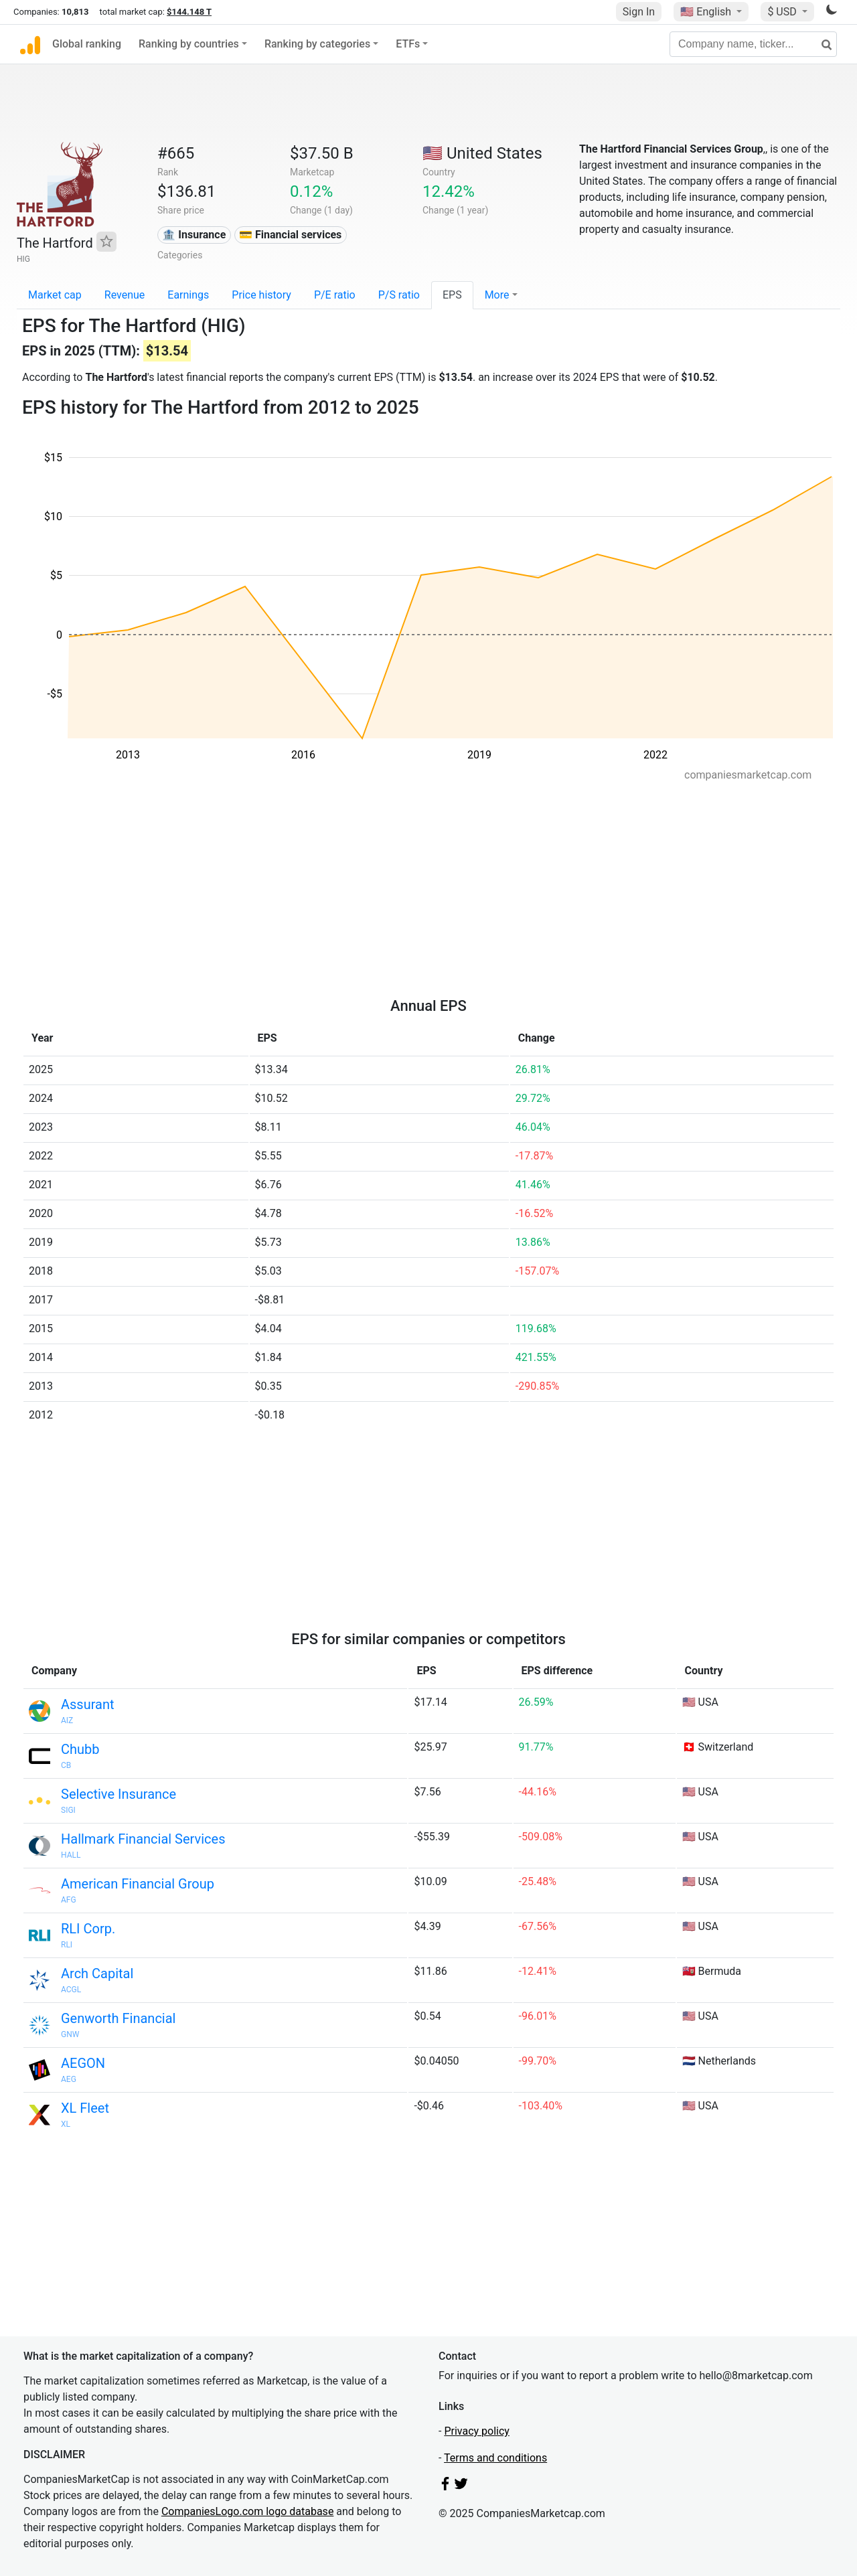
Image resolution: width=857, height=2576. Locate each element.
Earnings (188, 295)
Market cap (55, 295)
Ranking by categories (317, 43)
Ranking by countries (189, 43)
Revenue (124, 295)
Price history (261, 295)
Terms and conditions (495, 2457)
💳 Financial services (290, 234)
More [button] (497, 295)
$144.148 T (189, 12)
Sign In (639, 11)
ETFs (408, 43)
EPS (452, 295)
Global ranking (86, 43)
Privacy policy (477, 2431)
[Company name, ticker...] (753, 44)
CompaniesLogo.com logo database (247, 2511)
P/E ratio (335, 295)
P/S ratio (399, 295)
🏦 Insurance (194, 234)
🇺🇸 (707, 11)
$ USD (783, 11)
